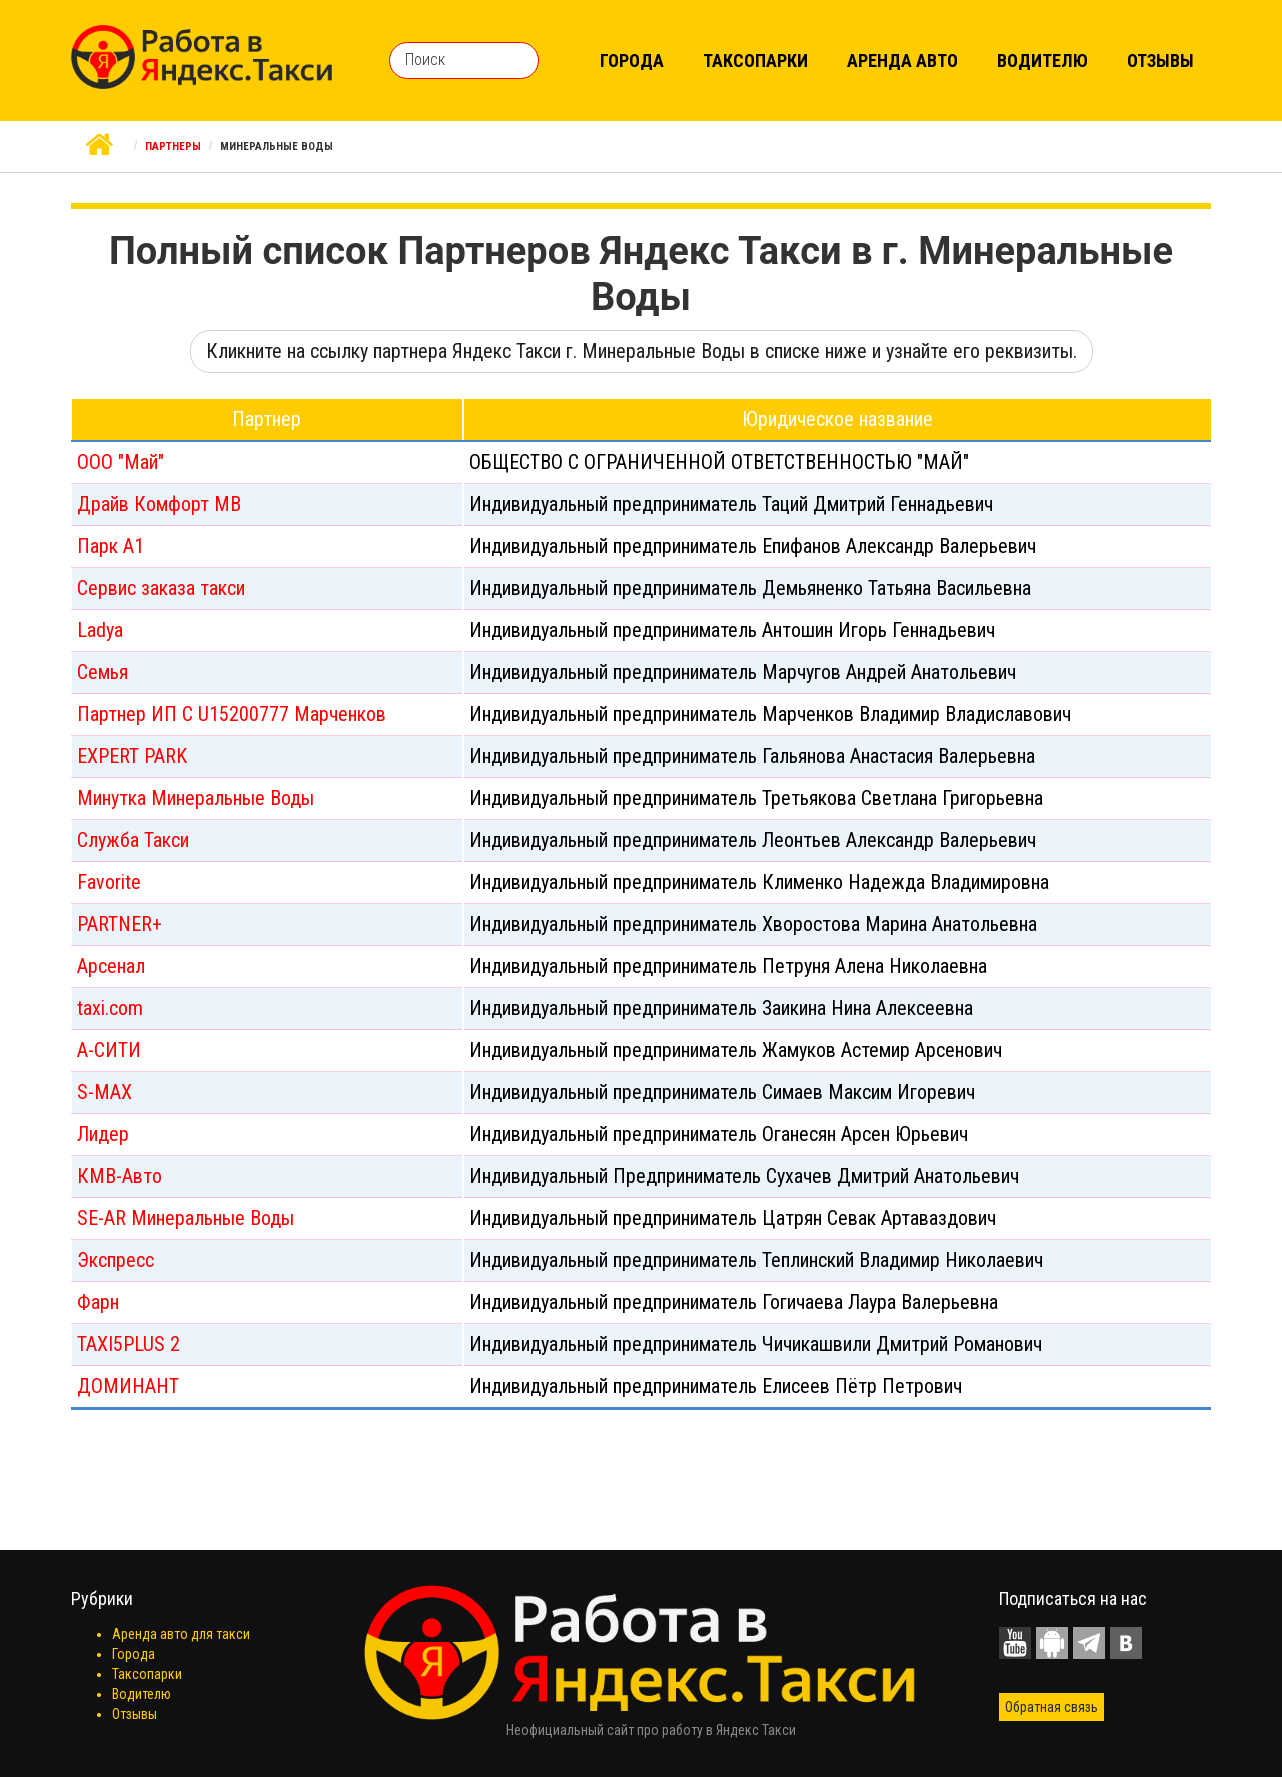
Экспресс (115, 1260)
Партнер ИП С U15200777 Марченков (231, 714)
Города (632, 60)
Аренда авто (902, 60)
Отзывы (1160, 60)
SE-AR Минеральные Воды (185, 1218)
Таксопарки (755, 60)
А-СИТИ (109, 1050)
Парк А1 (110, 546)
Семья (102, 672)
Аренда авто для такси (181, 1634)
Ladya (100, 630)
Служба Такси (133, 840)
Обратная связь (1051, 1707)
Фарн (98, 1302)
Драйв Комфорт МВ (159, 504)
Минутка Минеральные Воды (195, 798)
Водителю (1042, 60)
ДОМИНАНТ (128, 1386)
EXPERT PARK (132, 756)
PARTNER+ (119, 924)
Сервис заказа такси (161, 588)
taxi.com (110, 1008)
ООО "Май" (120, 462)
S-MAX (104, 1092)
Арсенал (111, 966)
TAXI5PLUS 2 (128, 1344)
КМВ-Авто (119, 1176)
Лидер (103, 1134)
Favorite (109, 882)
